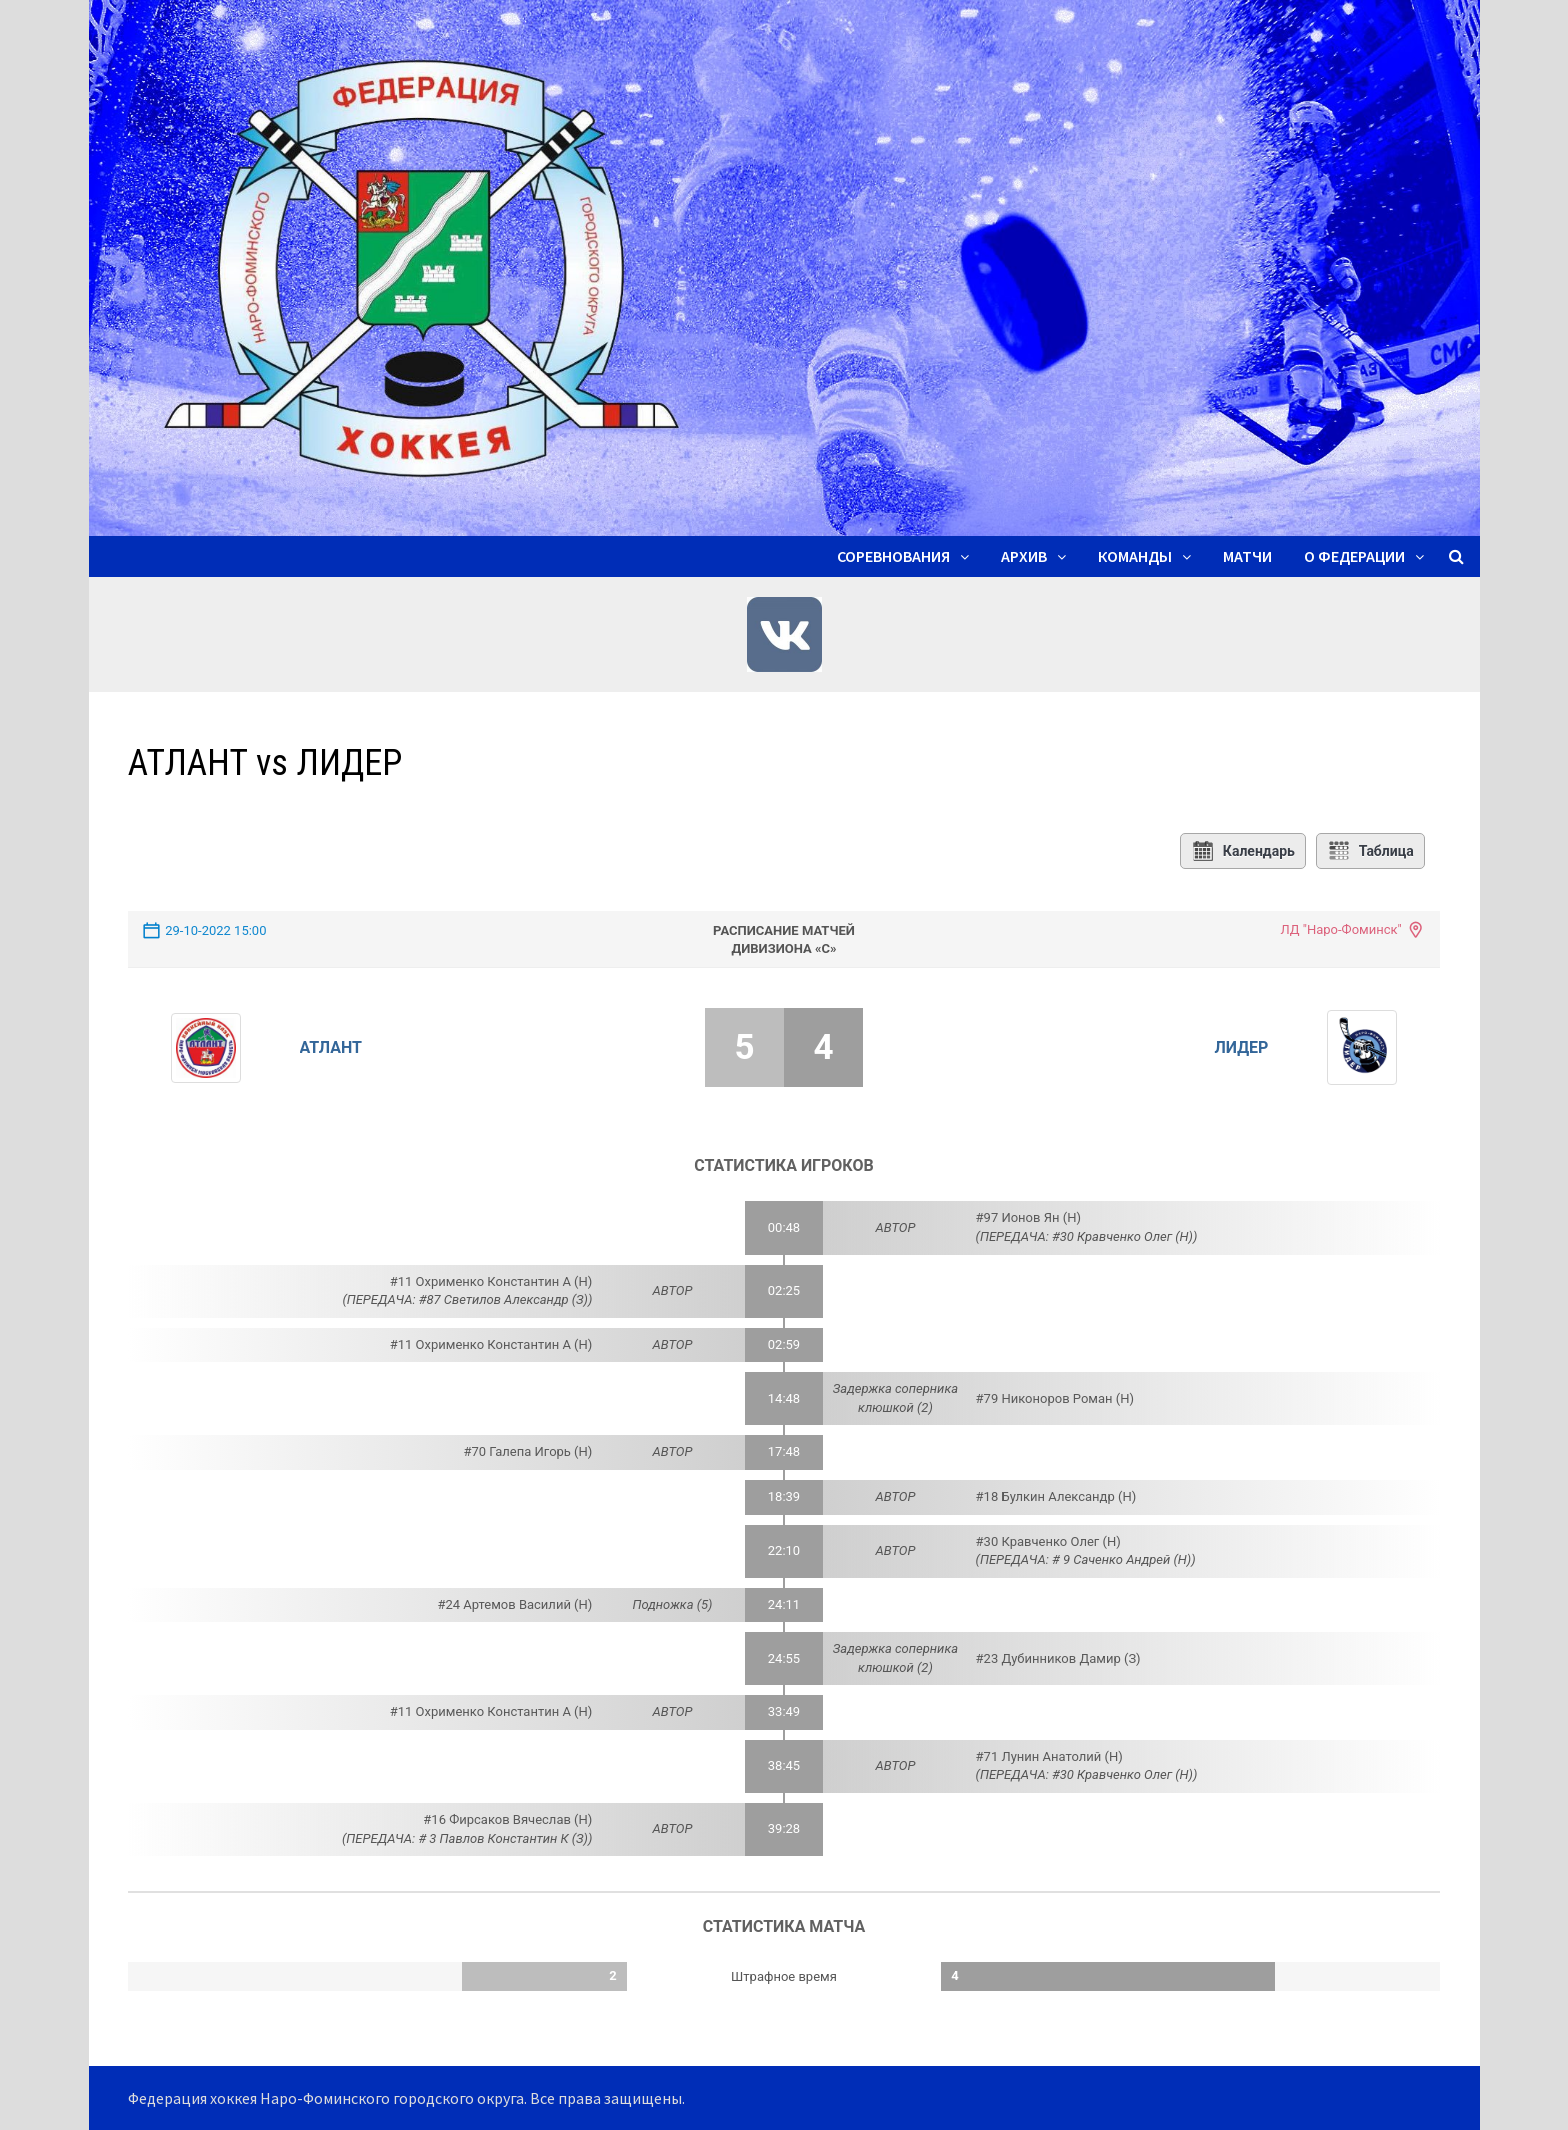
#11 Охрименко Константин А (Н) (491, 1281)
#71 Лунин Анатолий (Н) (1049, 1756)
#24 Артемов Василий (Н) (514, 1604)
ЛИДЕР (1242, 1047)
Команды (1135, 556)
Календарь (1243, 851)
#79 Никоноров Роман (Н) (1055, 1398)
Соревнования (893, 556)
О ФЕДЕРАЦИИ (1354, 556)
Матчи (1247, 556)
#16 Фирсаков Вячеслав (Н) (507, 1819)
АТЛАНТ (331, 1047)
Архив (1024, 556)
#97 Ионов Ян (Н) (1028, 1217)
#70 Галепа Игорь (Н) (528, 1451)
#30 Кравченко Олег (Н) (1048, 1541)
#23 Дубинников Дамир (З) (1058, 1658)
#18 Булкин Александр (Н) (1056, 1496)
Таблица (1370, 851)
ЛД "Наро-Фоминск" (1340, 929)
